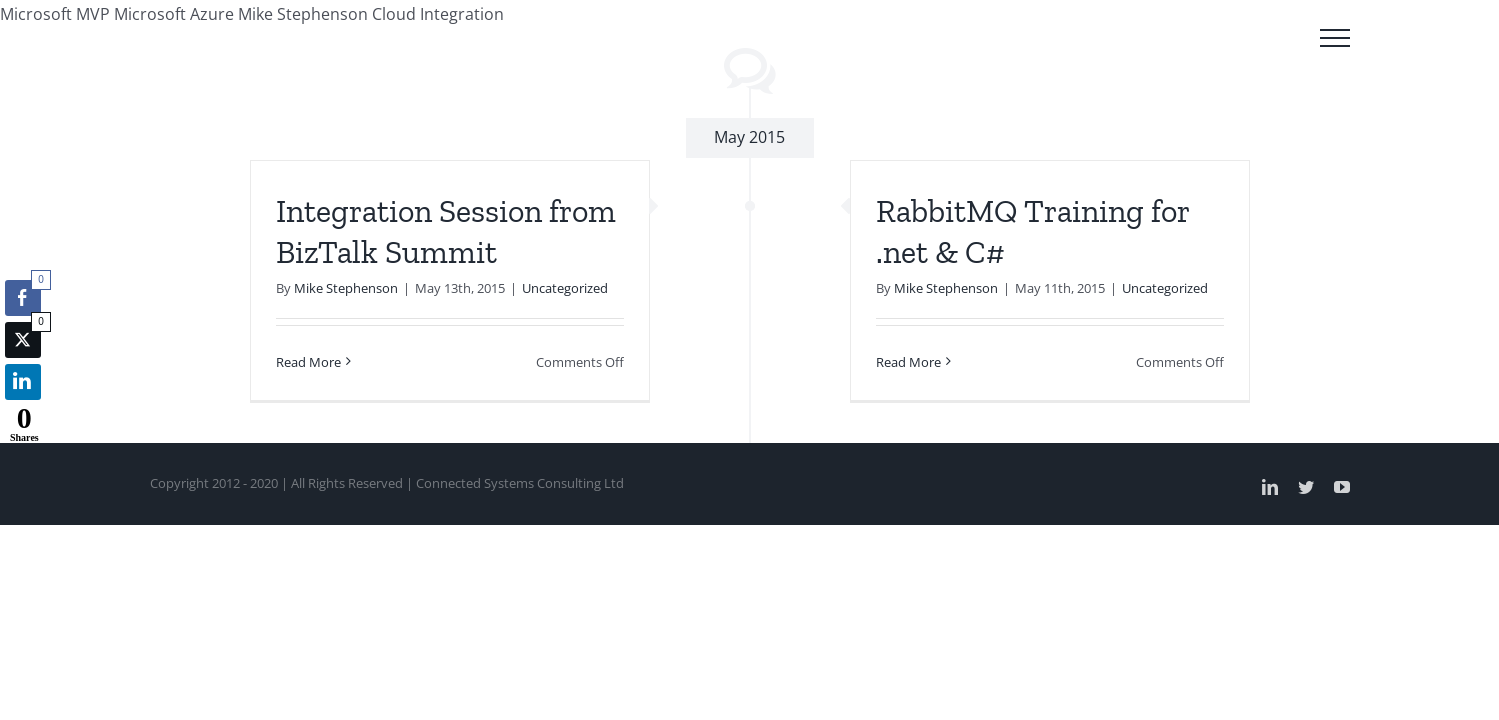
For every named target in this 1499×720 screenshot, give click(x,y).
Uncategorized (565, 288)
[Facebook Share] (23, 298)
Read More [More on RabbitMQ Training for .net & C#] (908, 362)
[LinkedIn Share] (23, 382)
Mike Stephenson (346, 288)
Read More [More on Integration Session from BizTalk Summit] (308, 362)
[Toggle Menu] (1335, 38)
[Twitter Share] (23, 340)
